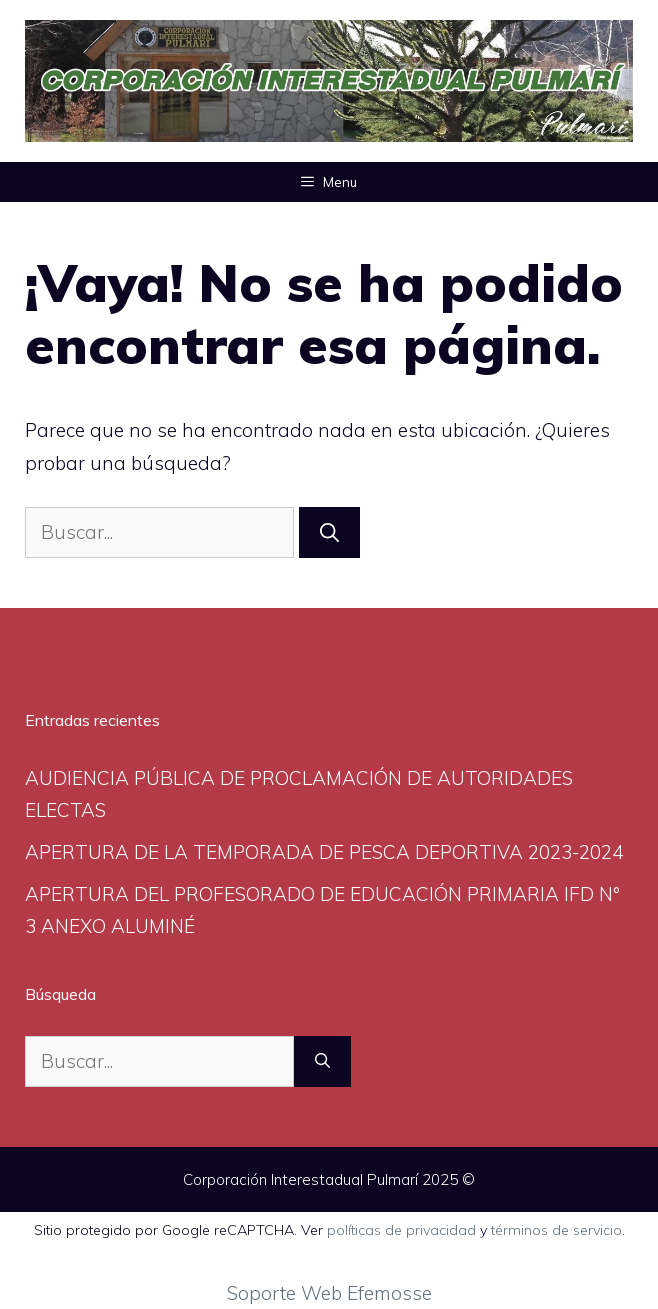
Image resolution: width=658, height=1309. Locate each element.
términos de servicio (556, 1230)
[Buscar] (329, 532)
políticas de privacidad (401, 1230)
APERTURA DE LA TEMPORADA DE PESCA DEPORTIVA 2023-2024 (324, 852)
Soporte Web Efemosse (329, 1293)
